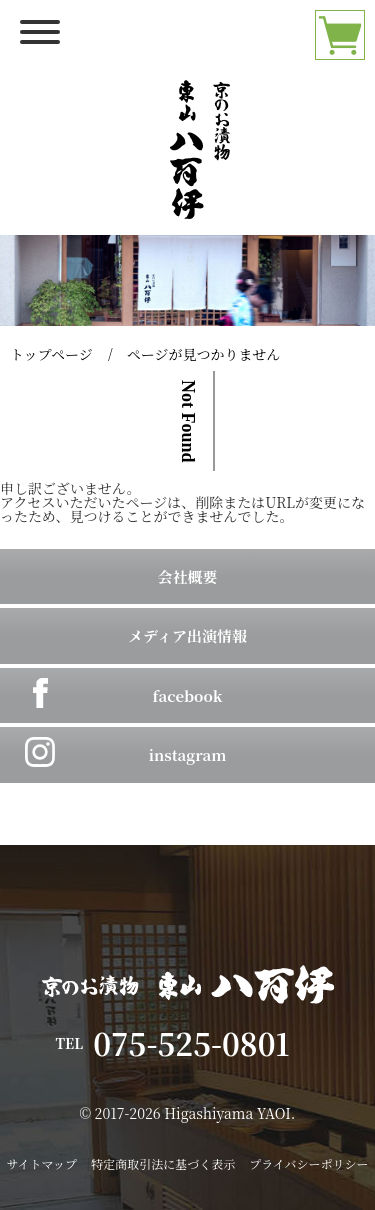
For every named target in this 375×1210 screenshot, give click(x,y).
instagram (188, 754)
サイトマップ (41, 1163)
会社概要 (187, 576)
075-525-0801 (206, 1043)
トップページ (51, 354)
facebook (187, 695)
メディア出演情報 (187, 635)
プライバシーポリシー (308, 1163)
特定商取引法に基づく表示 (163, 1163)
